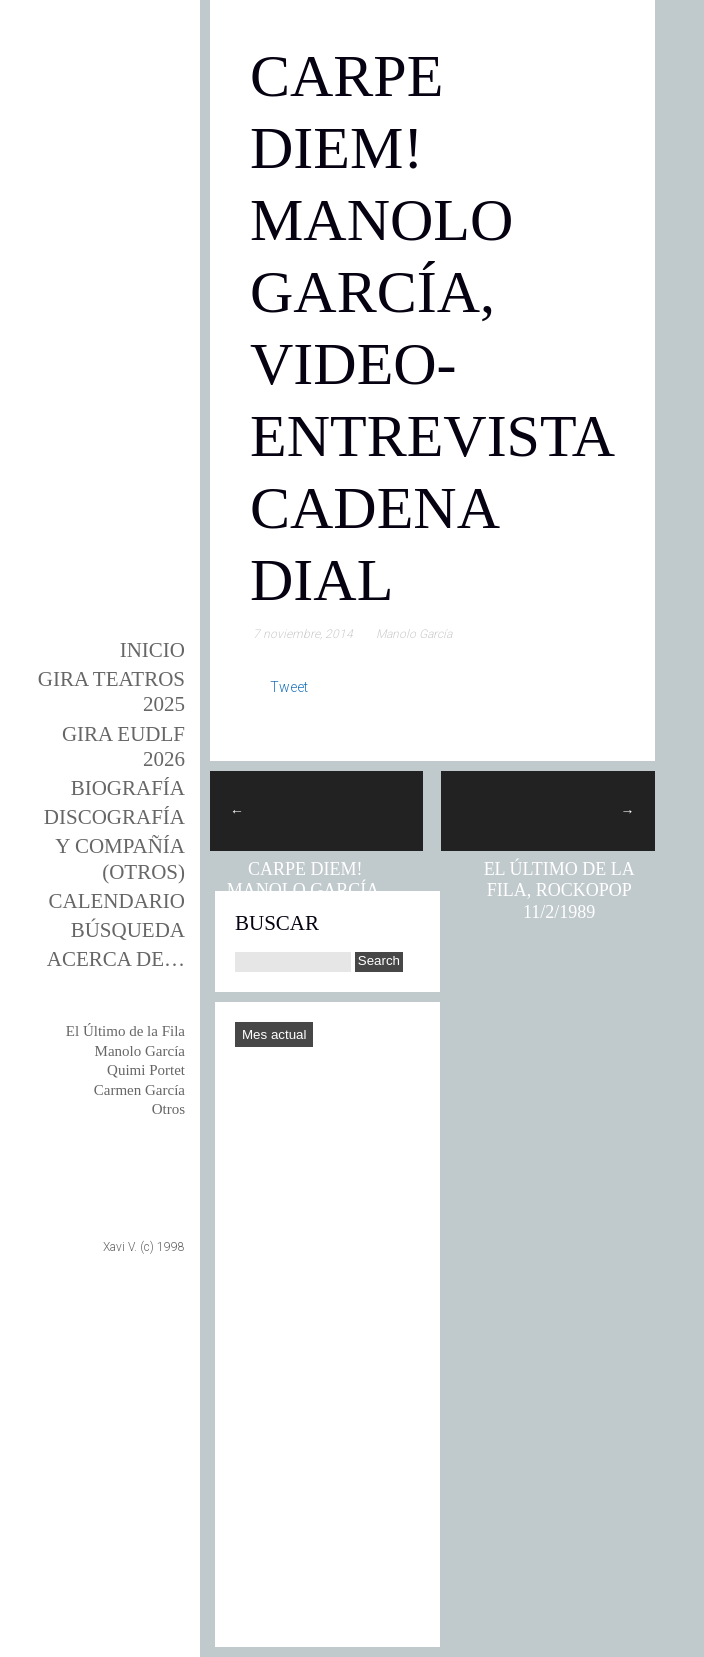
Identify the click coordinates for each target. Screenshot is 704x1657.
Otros (168, 1109)
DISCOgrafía (114, 817)
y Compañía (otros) (120, 858)
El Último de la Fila (125, 1031)
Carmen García (139, 1090)
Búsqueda (128, 930)
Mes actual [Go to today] (274, 1034)
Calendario (117, 901)
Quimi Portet (146, 1070)
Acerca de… (116, 959)
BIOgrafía (128, 788)
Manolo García (140, 1051)
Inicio (152, 650)
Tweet (289, 687)
